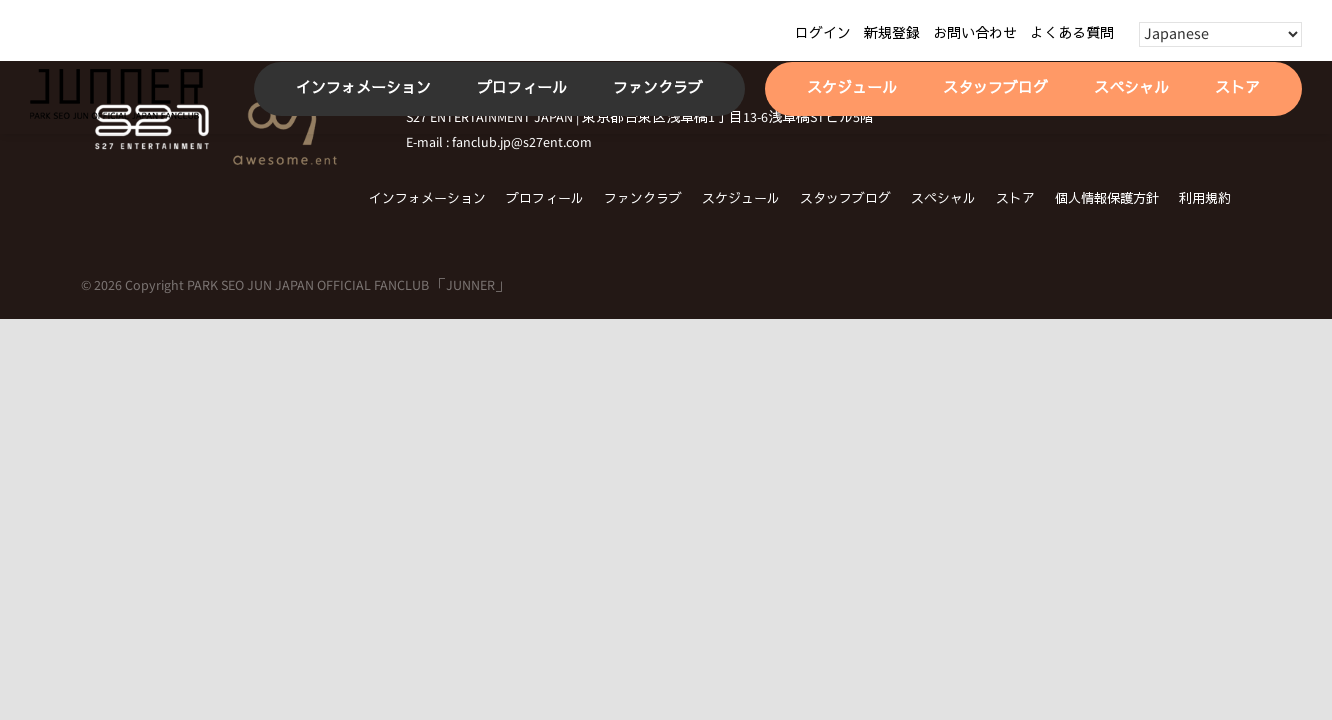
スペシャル (943, 199)
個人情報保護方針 (1107, 199)
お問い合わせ (975, 34)
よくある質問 (1072, 34)
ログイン (823, 34)
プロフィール (545, 199)
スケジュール (741, 199)
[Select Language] (1220, 34)
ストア (1015, 199)
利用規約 (1205, 199)
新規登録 (892, 34)
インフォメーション (427, 199)
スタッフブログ (845, 199)
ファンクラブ (643, 199)
